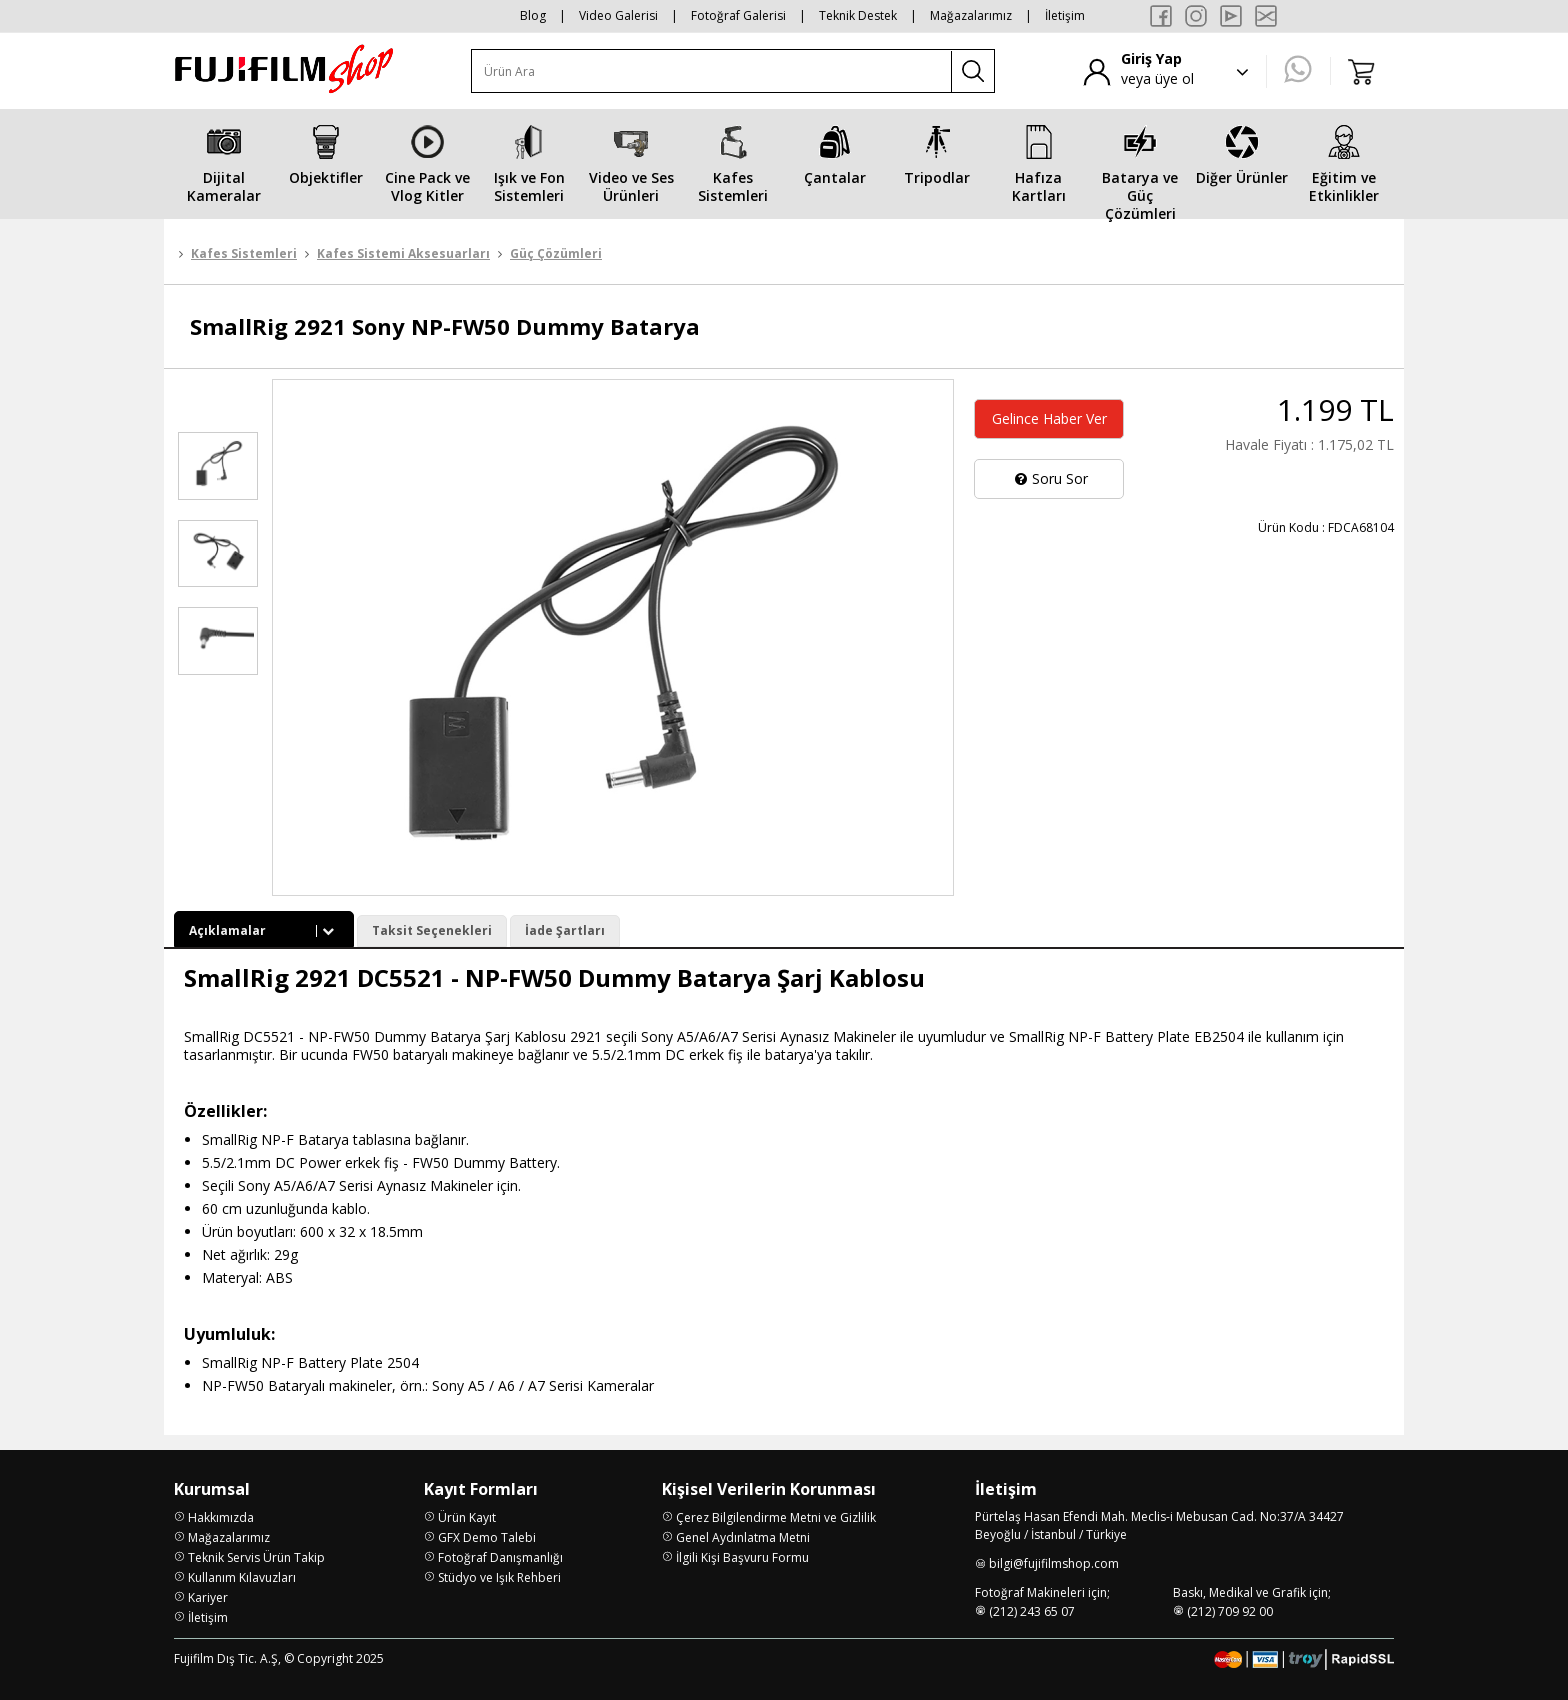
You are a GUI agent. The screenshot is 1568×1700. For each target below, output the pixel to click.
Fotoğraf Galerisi (738, 15)
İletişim (1065, 15)
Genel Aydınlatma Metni (743, 1537)
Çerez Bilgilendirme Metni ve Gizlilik (776, 1517)
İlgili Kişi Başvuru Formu (742, 1557)
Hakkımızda (221, 1517)
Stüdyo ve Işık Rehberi (499, 1577)
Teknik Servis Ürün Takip (256, 1557)
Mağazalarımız (971, 15)
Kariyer (208, 1597)
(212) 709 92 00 (1230, 1611)
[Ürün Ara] (712, 71)
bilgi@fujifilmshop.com (1054, 1563)
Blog (533, 15)
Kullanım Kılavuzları (242, 1577)
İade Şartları (565, 930)
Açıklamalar (264, 930)
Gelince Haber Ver (1049, 418)
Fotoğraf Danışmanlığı (500, 1557)
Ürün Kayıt (467, 1517)
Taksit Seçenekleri (432, 930)
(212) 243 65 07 (1032, 1611)
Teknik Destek (858, 15)
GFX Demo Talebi (487, 1537)
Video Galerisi (618, 15)
